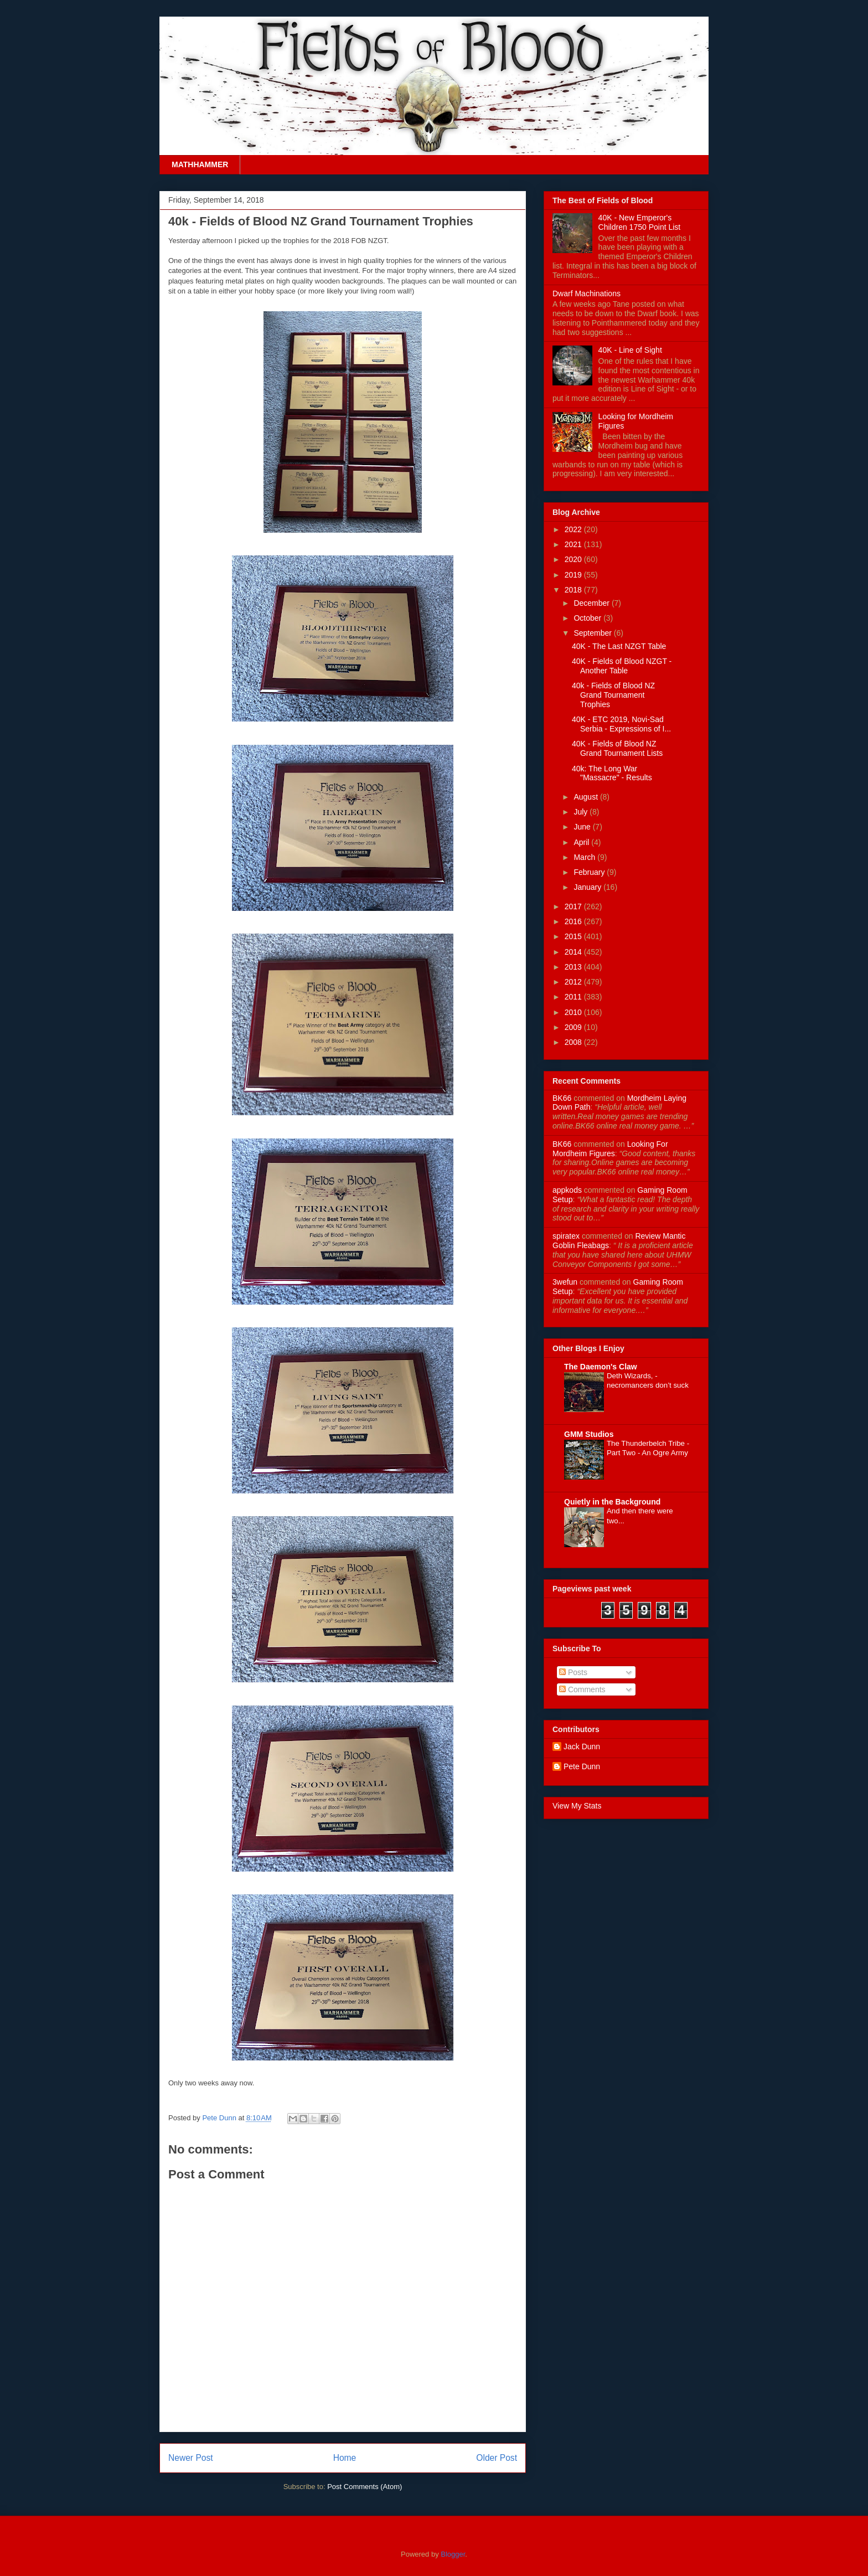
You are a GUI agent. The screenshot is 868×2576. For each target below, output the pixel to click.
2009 (574, 1027)
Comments (582, 1689)
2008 (574, 1042)
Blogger (453, 2554)
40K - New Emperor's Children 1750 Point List (639, 222)
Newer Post (190, 2457)
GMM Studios (588, 1434)
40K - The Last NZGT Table (619, 646)
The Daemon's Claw (600, 1366)
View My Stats (576, 1805)
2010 (574, 1012)
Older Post (496, 2457)
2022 (574, 529)
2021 (574, 544)
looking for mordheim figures (610, 1149)
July (582, 811)
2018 (574, 589)
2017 (574, 906)
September (593, 632)
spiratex (566, 1236)
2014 (574, 951)
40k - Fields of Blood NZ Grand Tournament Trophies (613, 695)
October (588, 618)
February (590, 872)
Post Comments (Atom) (364, 2486)
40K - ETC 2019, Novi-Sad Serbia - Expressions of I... (621, 724)
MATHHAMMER (200, 164)
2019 (574, 574)
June (583, 826)
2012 (574, 981)
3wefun (564, 1281)
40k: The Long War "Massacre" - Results (612, 773)
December (592, 603)
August (587, 796)
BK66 (561, 1098)
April (582, 842)
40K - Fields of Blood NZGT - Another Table (621, 666)
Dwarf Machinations (586, 293)
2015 (574, 936)
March (585, 857)
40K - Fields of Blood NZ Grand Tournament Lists (617, 748)
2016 (574, 921)
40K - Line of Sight (630, 350)
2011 (574, 996)
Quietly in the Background (612, 1501)
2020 (574, 559)
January (588, 887)
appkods (567, 1190)
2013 (574, 966)
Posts (573, 1672)
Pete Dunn (220, 2118)
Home (344, 2457)
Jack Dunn (582, 1746)
